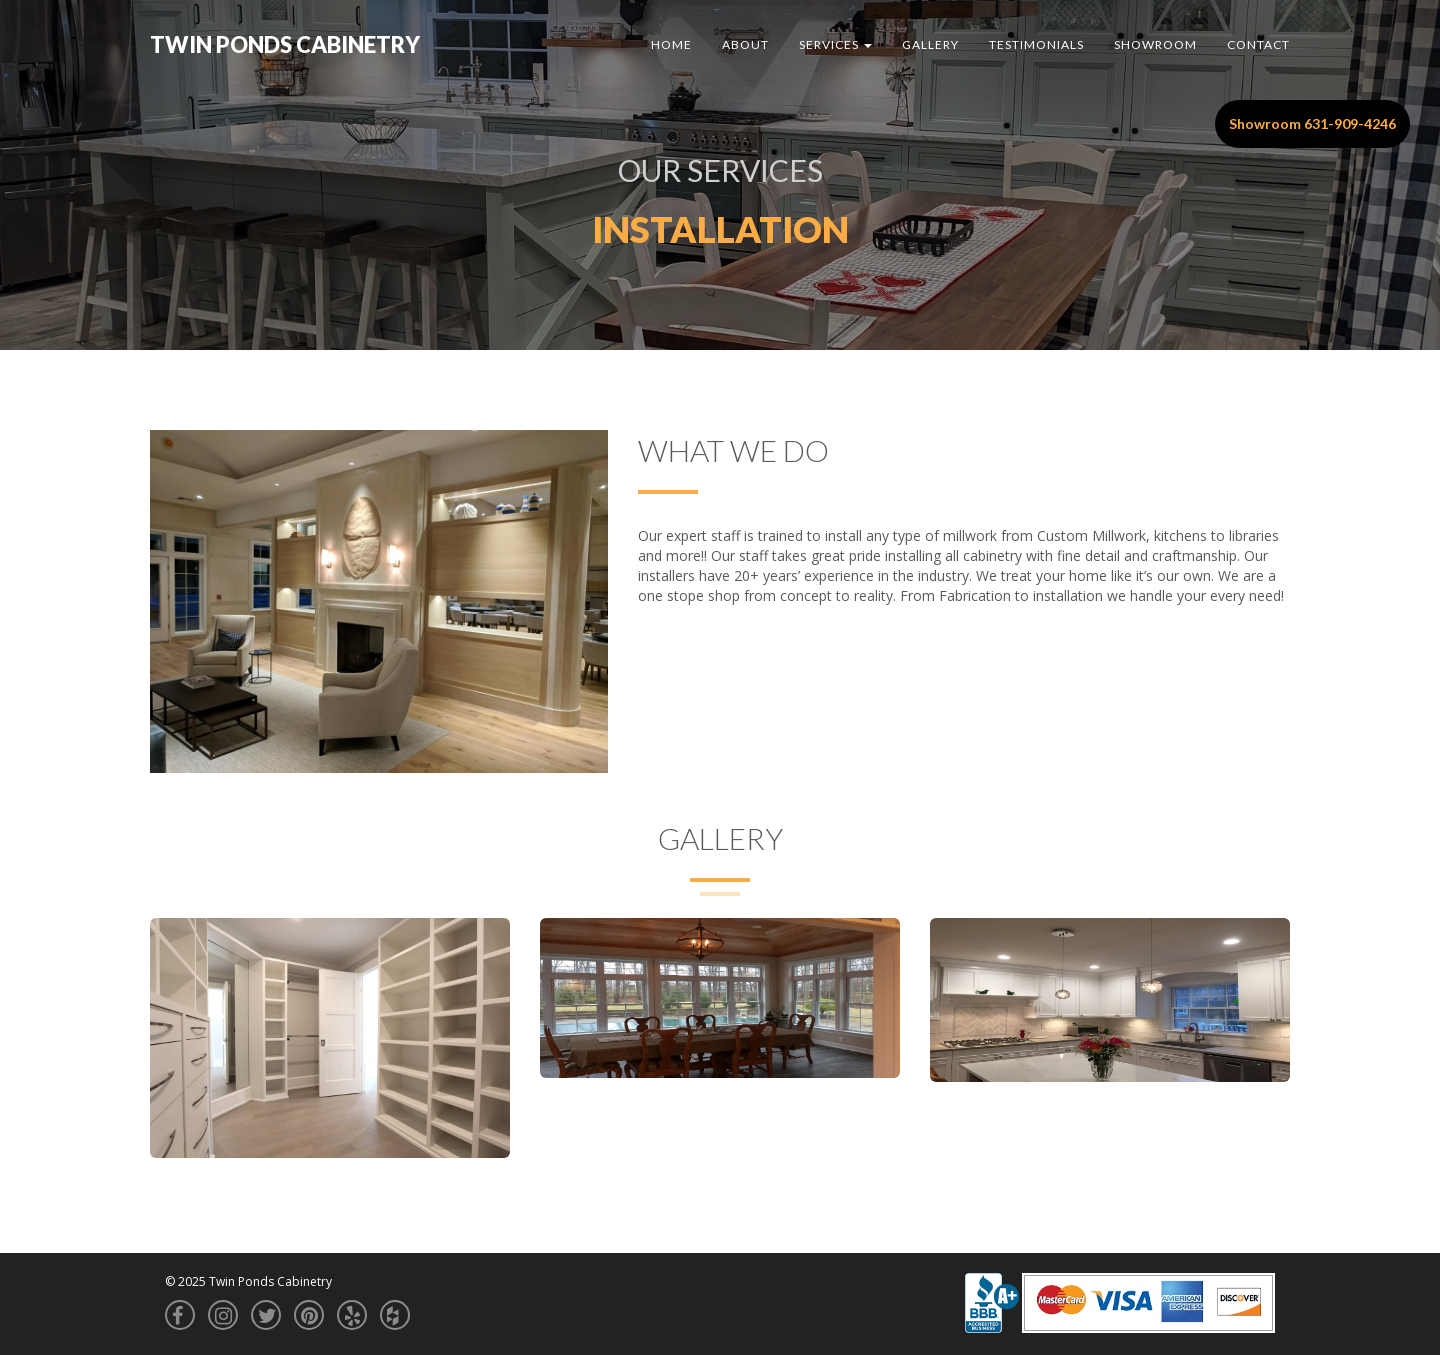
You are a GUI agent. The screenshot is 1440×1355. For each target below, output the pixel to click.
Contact (1258, 44)
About (745, 44)
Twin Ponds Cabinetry (285, 44)
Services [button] (835, 44)
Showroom (1155, 44)
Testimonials (1036, 44)
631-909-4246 (1350, 123)
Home (671, 44)
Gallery (930, 44)
